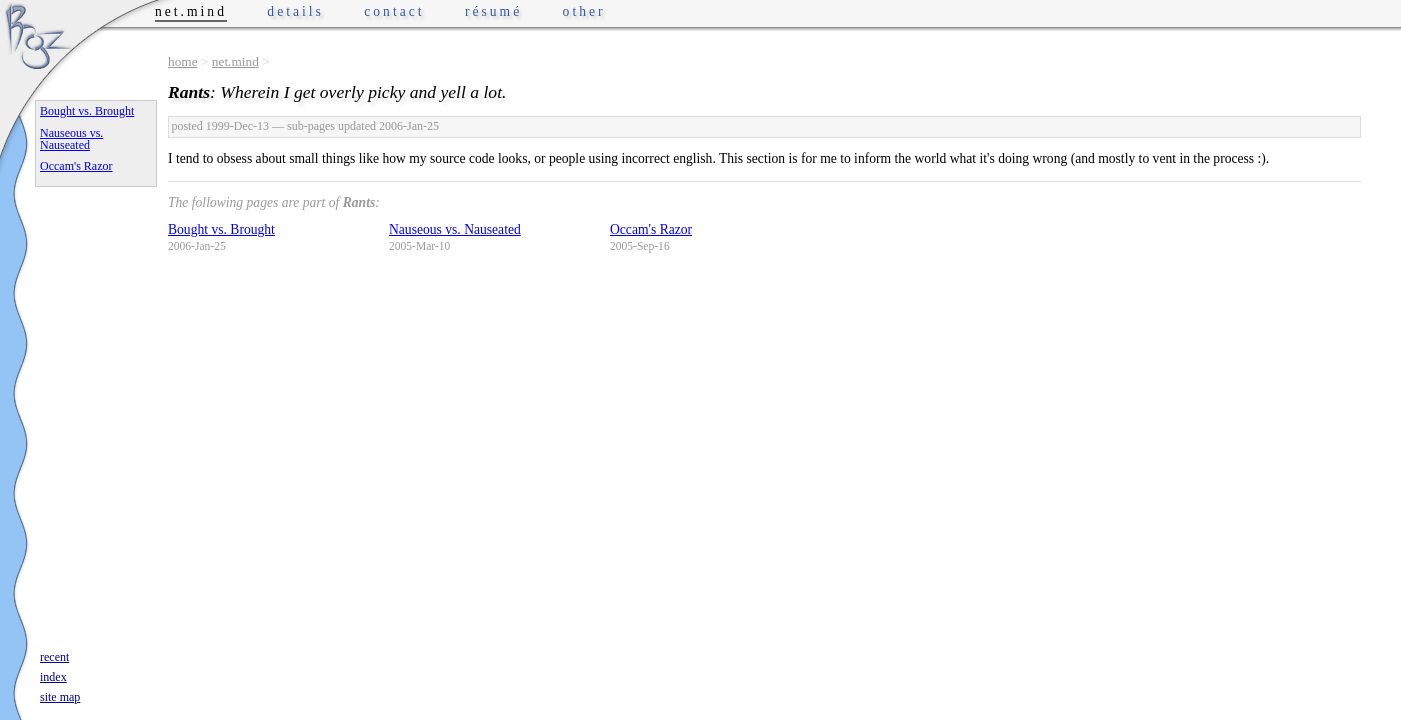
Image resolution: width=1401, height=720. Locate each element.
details (295, 11)
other (584, 11)
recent (54, 657)
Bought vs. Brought (221, 229)
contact (394, 11)
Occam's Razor (651, 229)
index (53, 677)
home (183, 61)
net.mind (235, 61)
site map (60, 697)
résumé (493, 11)
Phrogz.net (37, 35)
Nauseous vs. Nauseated (455, 229)
